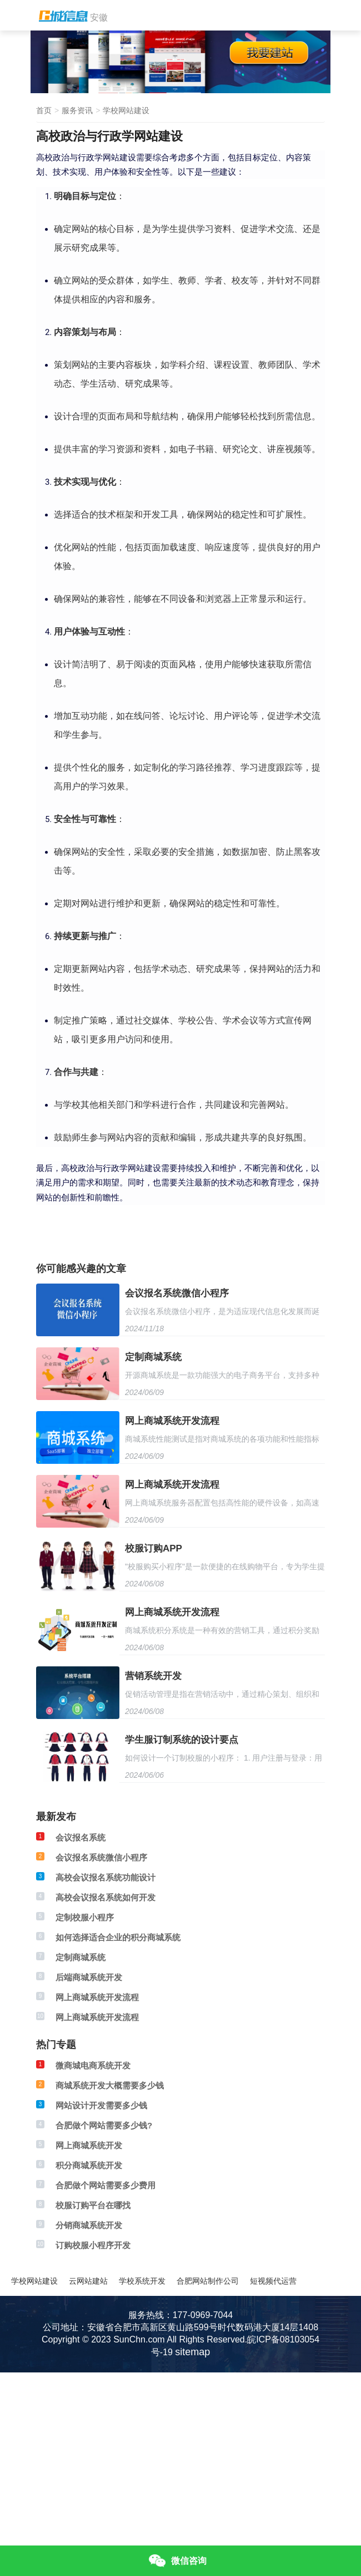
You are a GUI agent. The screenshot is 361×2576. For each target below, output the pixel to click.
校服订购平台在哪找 (93, 2205)
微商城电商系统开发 (93, 2065)
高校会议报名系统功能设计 (106, 1877)
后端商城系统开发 (89, 1977)
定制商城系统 (153, 1357)
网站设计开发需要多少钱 (101, 2105)
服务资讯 (77, 110)
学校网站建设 (126, 110)
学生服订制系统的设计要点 (181, 1740)
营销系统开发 (153, 1676)
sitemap (192, 2351)
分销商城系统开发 (89, 2225)
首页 (44, 110)
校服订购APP (153, 1548)
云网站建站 (88, 2280)
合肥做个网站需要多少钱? (104, 2125)
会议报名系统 (81, 1837)
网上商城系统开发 (89, 2145)
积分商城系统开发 (89, 2165)
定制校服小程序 (85, 1917)
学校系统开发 (142, 2280)
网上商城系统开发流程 (172, 1421)
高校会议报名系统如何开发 (106, 1897)
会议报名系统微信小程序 (177, 1293)
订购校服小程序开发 (93, 2245)
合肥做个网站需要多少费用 (106, 2185)
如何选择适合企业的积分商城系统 (118, 1937)
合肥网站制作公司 (208, 2280)
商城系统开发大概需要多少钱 (110, 2085)
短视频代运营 (273, 2280)
